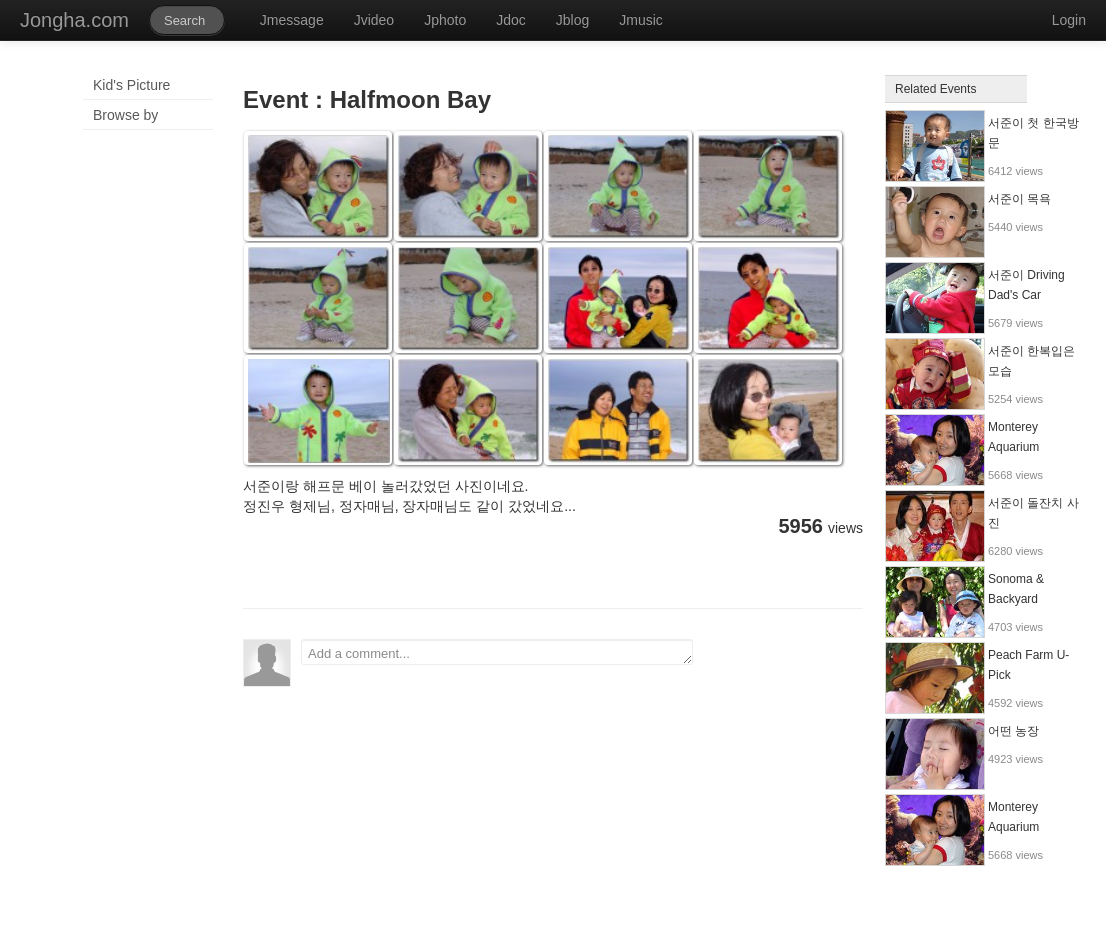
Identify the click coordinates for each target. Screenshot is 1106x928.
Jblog (572, 20)
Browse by (125, 115)
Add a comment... (497, 652)
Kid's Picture (131, 85)
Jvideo (374, 20)
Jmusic (641, 20)
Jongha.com (74, 20)
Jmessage (292, 20)
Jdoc (511, 20)
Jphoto (445, 20)
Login (1069, 20)
